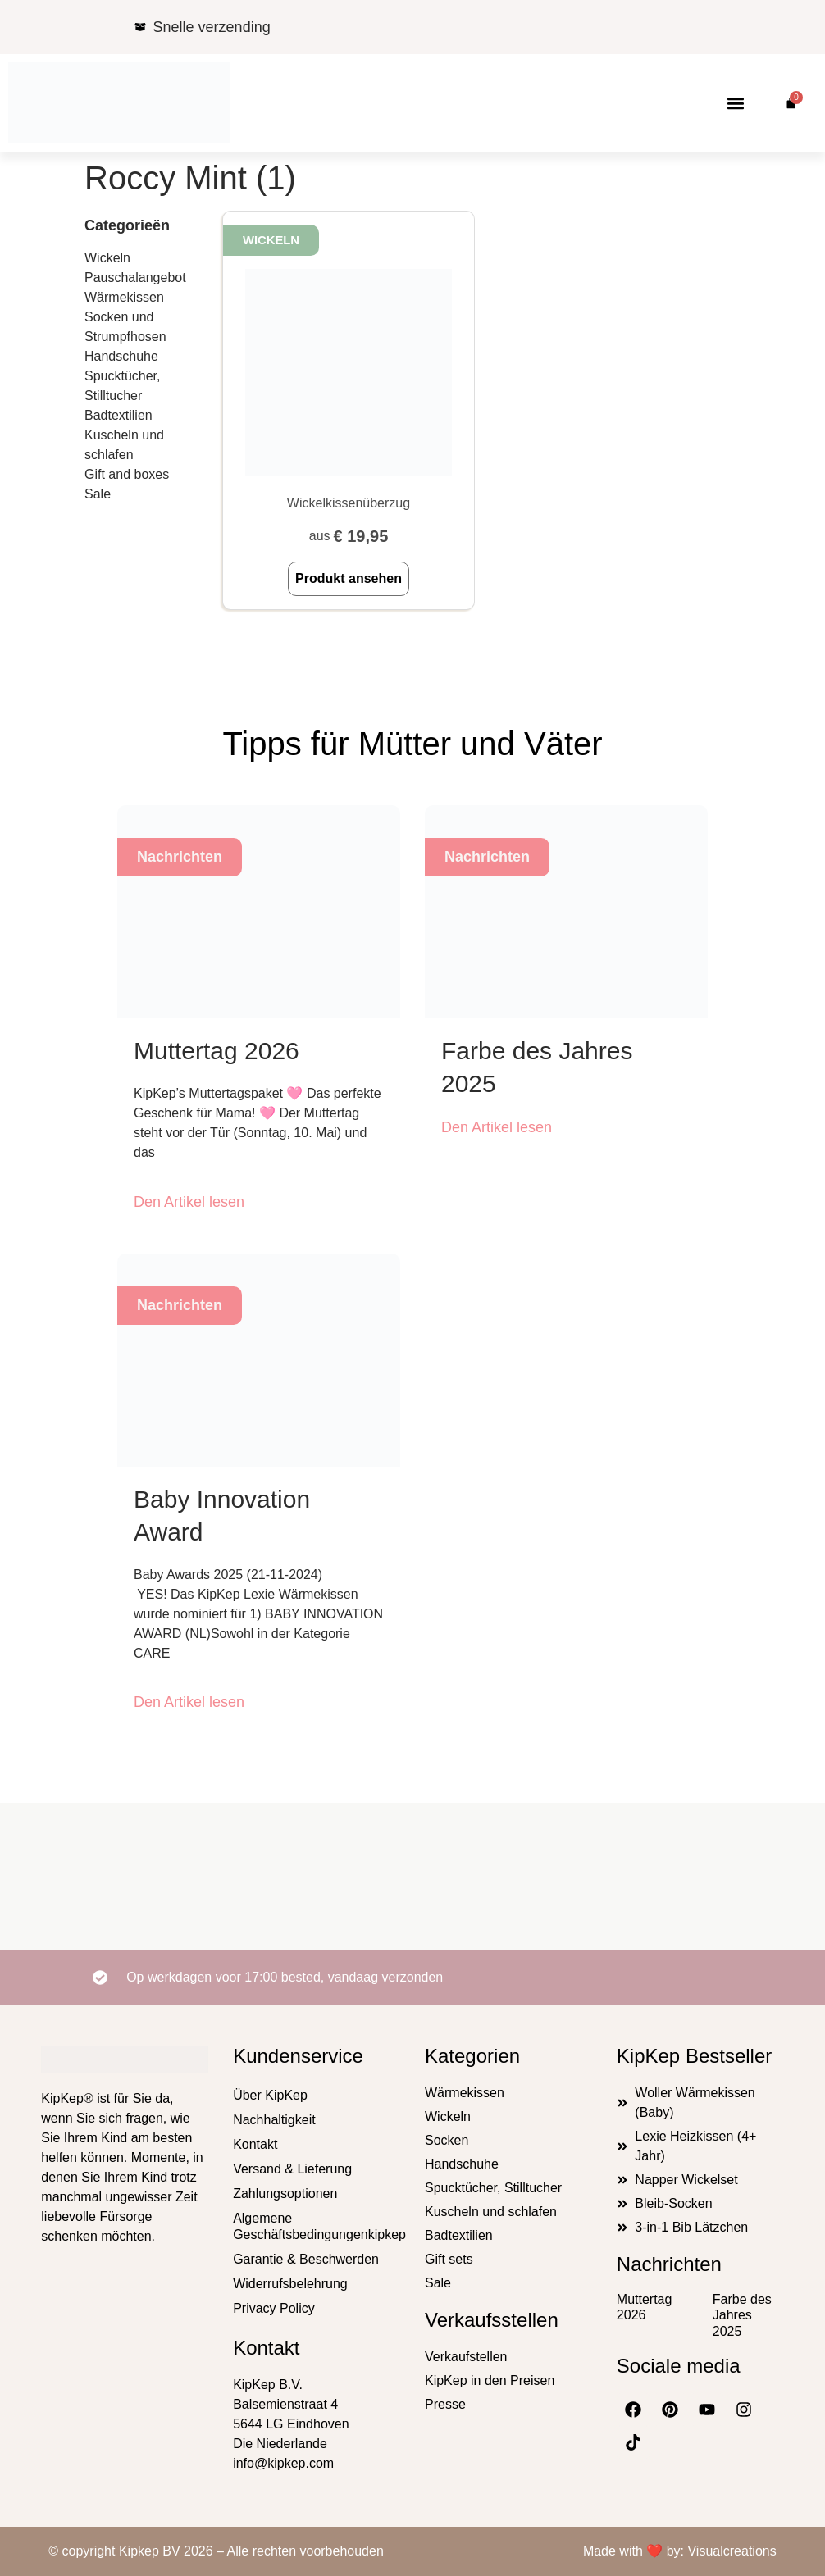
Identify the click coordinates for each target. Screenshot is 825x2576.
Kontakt (255, 2144)
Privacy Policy (274, 2308)
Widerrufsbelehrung (290, 2284)
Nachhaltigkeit (274, 2120)
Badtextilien (118, 415)
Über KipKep (270, 2095)
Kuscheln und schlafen (124, 445)
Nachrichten (669, 2264)
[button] (735, 102)
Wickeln (107, 258)
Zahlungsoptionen (285, 2194)
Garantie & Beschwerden (306, 2259)
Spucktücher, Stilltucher (122, 386)
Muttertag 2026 (216, 1050)
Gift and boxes (126, 474)
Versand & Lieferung (292, 2169)
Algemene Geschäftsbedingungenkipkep (316, 2226)
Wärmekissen (124, 297)
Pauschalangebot (135, 277)
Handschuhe (121, 356)
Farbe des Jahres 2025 (742, 2314)
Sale (97, 494)
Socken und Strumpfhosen (125, 327)
